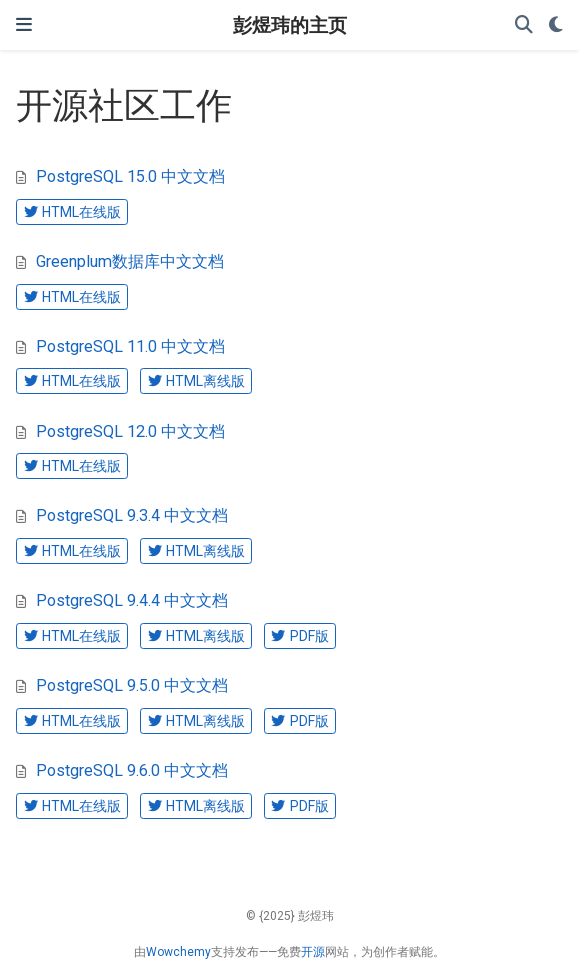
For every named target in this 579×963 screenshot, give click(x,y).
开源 (313, 952)
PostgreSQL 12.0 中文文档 (130, 431)
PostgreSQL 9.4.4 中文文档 (132, 600)
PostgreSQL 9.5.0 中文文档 (132, 685)
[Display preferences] (556, 25)
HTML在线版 (72, 212)
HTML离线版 (196, 381)
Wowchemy (178, 952)
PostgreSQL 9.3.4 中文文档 (132, 515)
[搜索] (524, 25)
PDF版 (299, 636)
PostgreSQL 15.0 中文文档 (130, 176)
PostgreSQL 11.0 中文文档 (130, 346)
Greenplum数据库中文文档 (130, 261)
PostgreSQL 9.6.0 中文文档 (132, 770)
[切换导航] (24, 24)
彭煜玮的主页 (290, 24)
